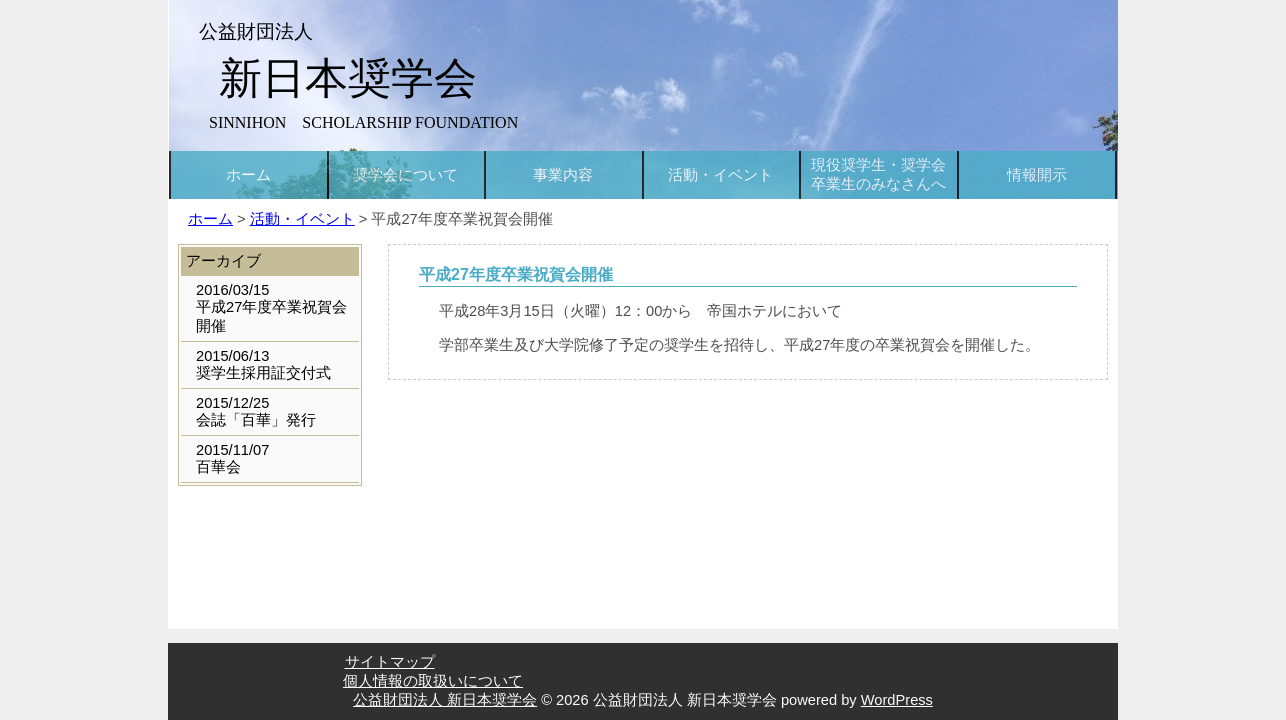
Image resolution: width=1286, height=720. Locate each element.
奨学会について (405, 175)
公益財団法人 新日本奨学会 (445, 700)
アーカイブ (223, 261)
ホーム (248, 175)
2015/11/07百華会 (232, 458)
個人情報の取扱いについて (433, 681)
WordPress (897, 700)
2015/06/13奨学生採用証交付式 (263, 364)
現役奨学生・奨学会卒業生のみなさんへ (878, 174)
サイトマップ (390, 662)
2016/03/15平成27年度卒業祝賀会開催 (271, 308)
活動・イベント (720, 175)
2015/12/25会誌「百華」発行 (256, 411)
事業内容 (563, 175)
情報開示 (1037, 175)
